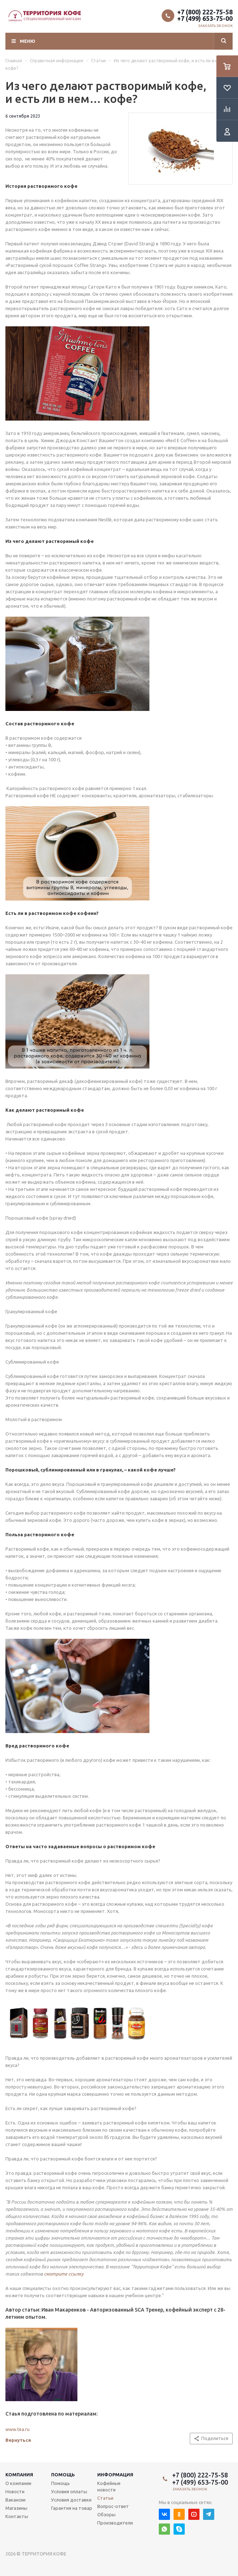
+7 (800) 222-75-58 (205, 12)
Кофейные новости (109, 2486)
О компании (18, 2483)
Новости (14, 2491)
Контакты (16, 2516)
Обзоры (106, 2514)
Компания (19, 2474)
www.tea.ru (17, 2429)
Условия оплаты (69, 2491)
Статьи (105, 2497)
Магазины (16, 2508)
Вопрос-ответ (113, 2506)
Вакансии (15, 2499)
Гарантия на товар (71, 2508)
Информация (115, 2474)
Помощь (63, 2474)
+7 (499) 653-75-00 (205, 18)
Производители (115, 2522)
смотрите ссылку (64, 2273)
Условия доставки (71, 2499)
